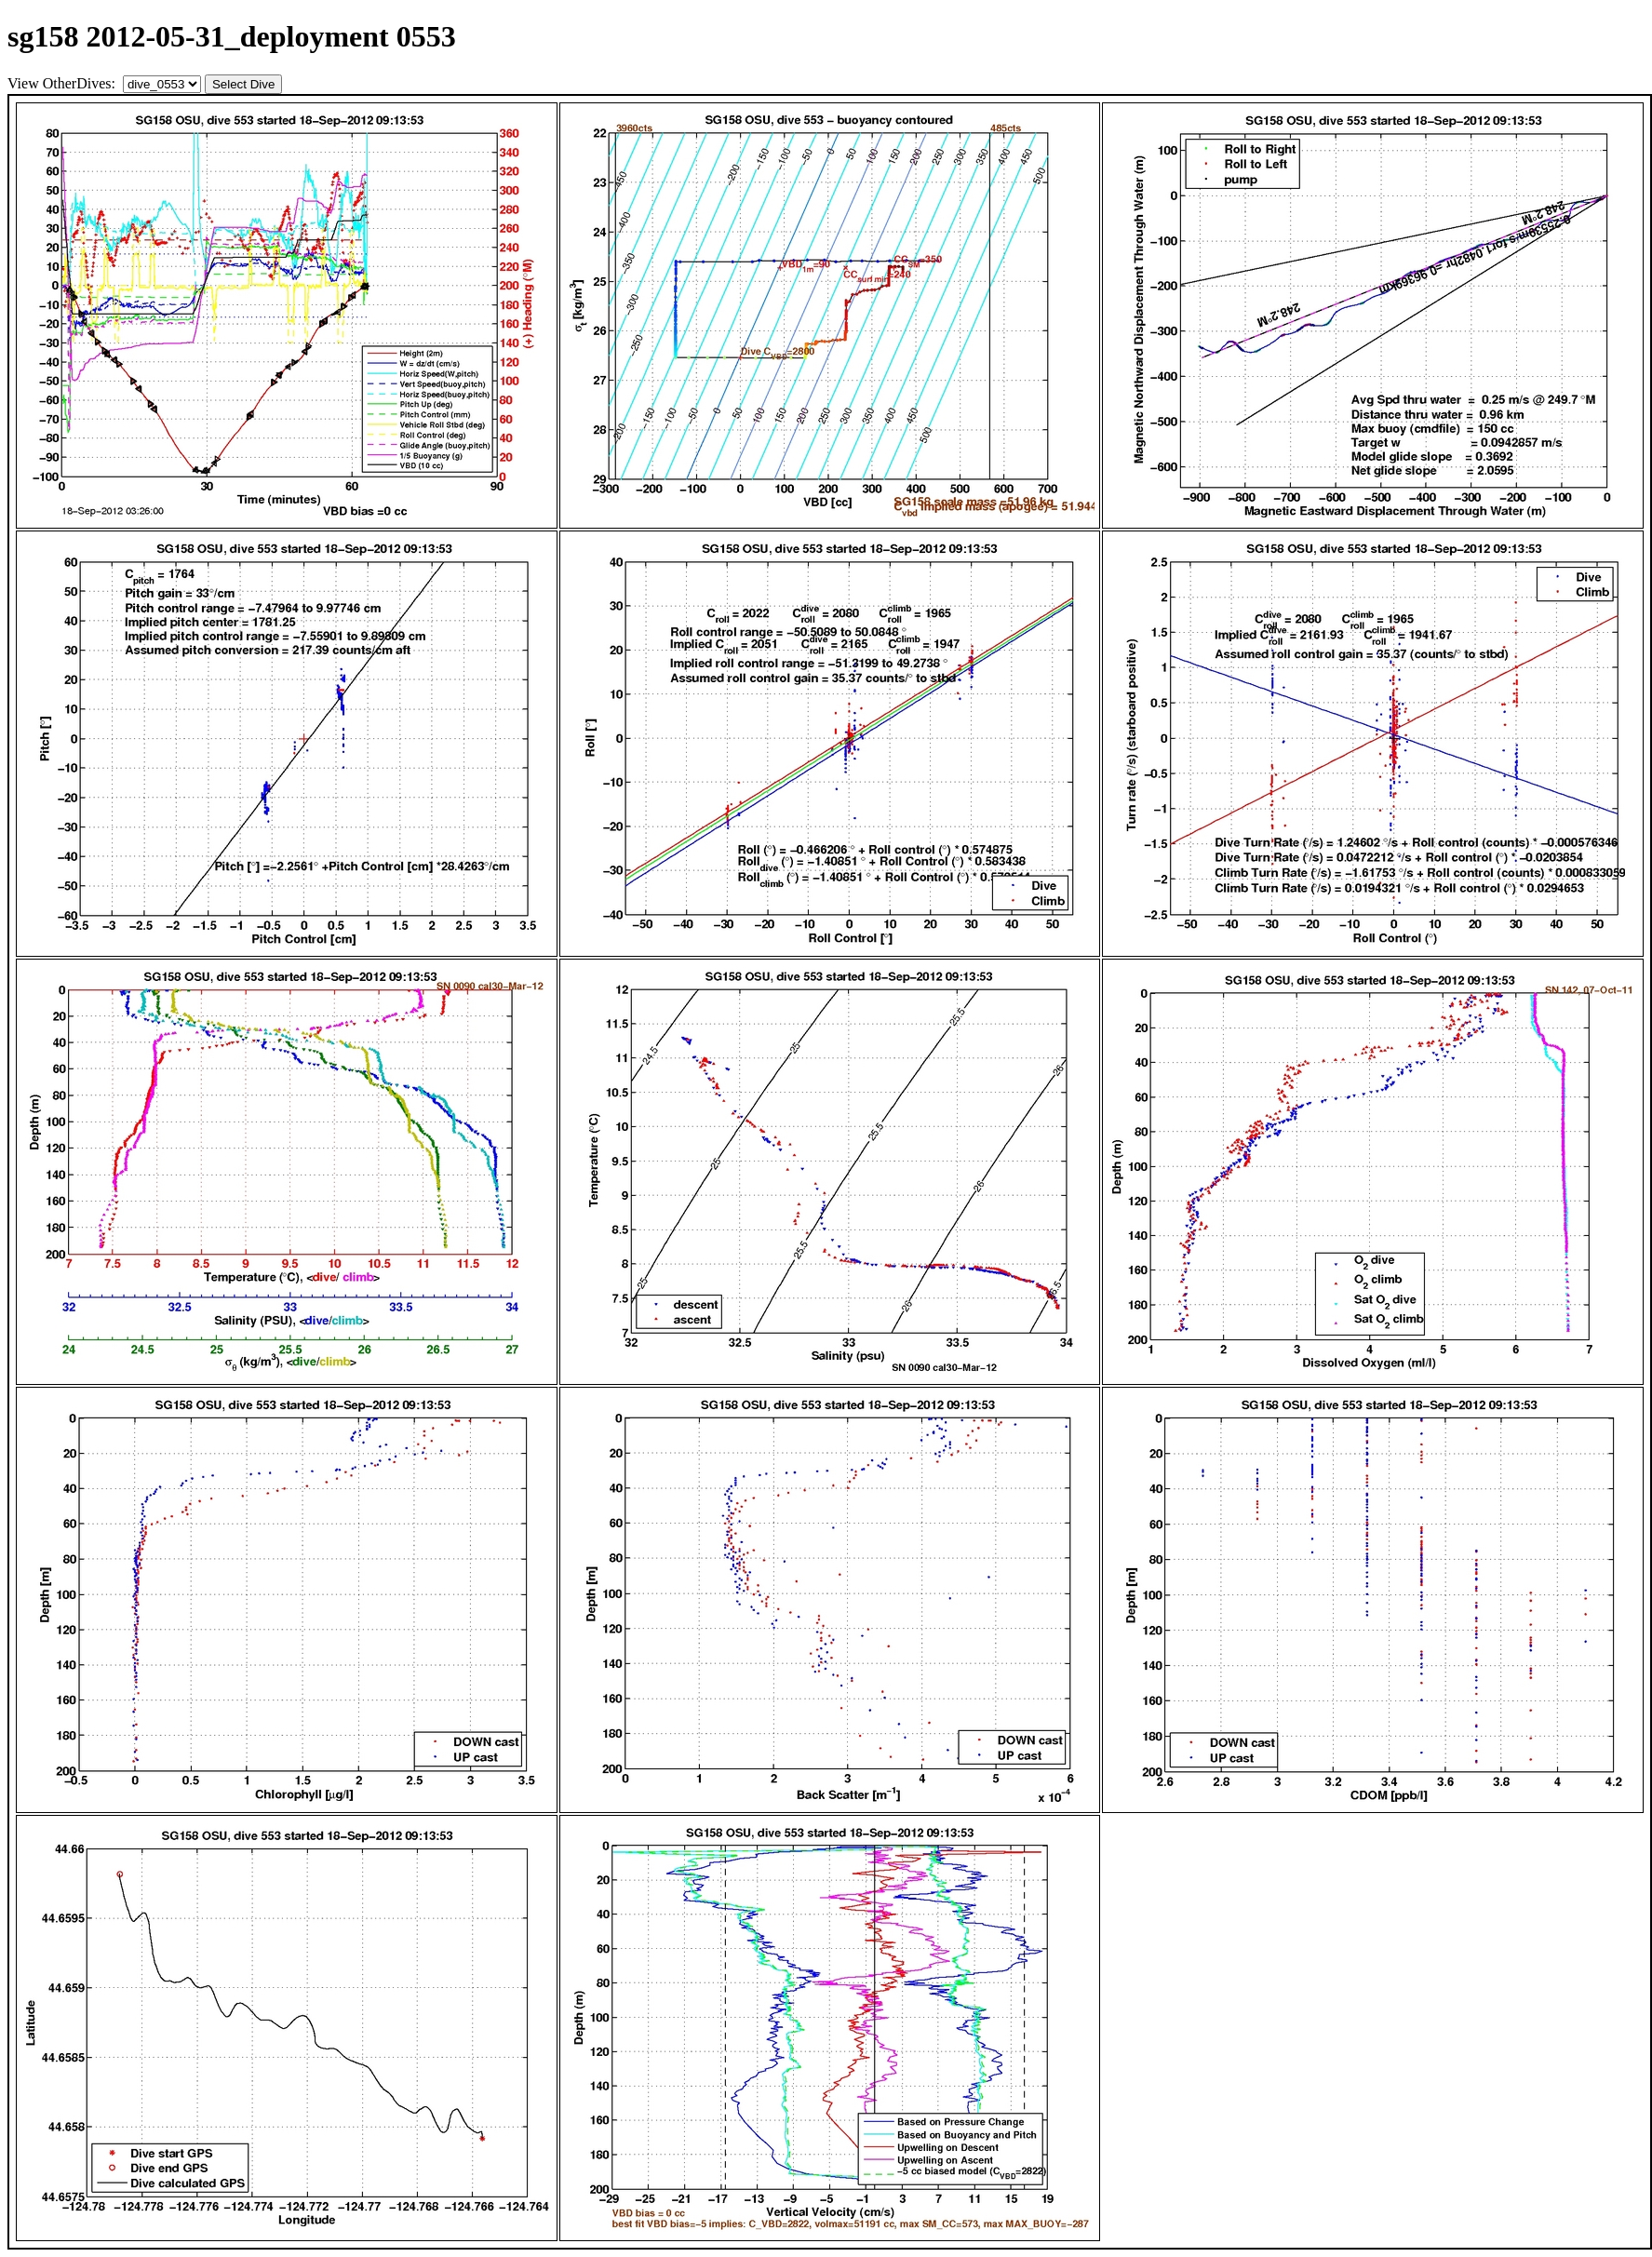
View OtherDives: (63, 83)
